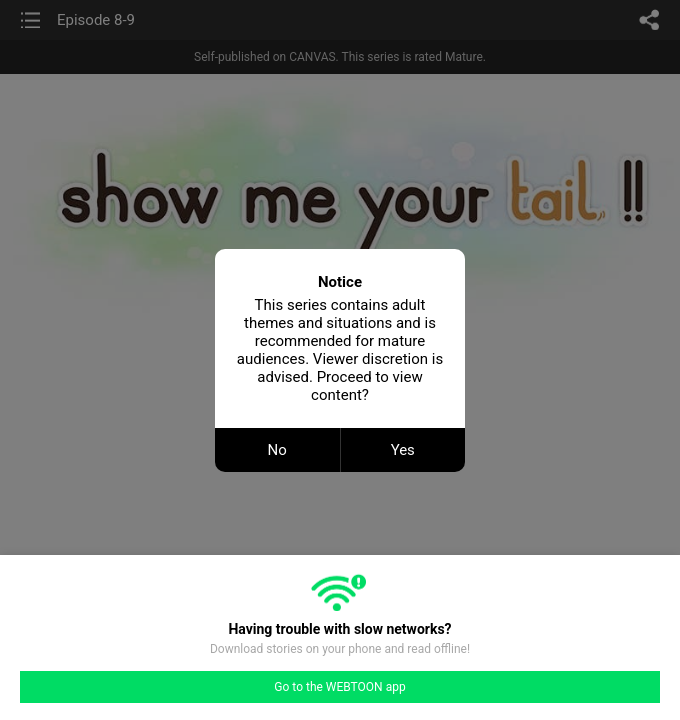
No (277, 450)
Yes (403, 450)
